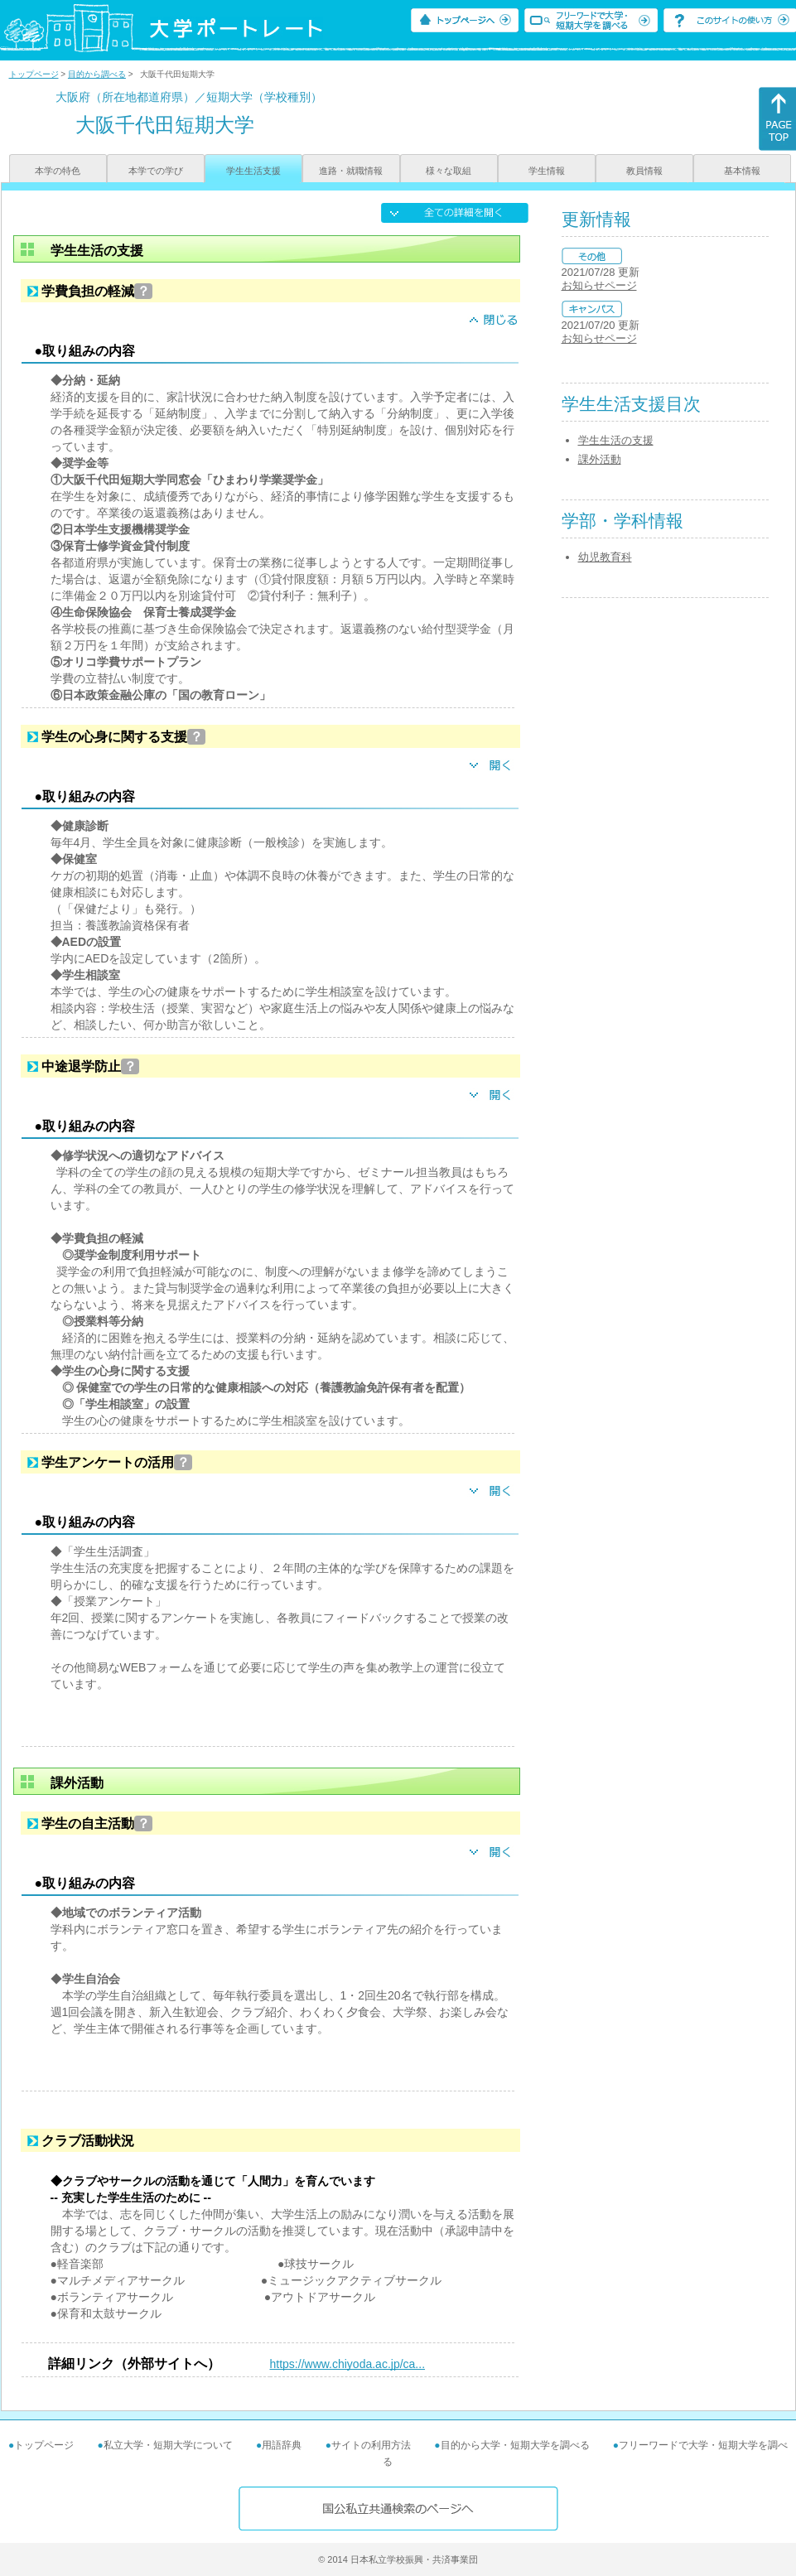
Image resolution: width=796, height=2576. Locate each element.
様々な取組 (448, 171)
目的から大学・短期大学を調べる (515, 2445)
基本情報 (742, 171)
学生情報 (546, 171)
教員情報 (644, 171)
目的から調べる (97, 74)
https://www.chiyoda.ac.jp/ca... (348, 2364)
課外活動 (599, 459)
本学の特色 (57, 171)
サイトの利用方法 (371, 2445)
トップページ (34, 74)
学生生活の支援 (616, 440)
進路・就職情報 (351, 171)
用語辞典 (282, 2445)
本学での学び (155, 171)
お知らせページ (599, 285)
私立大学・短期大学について (168, 2445)
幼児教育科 (605, 557)
